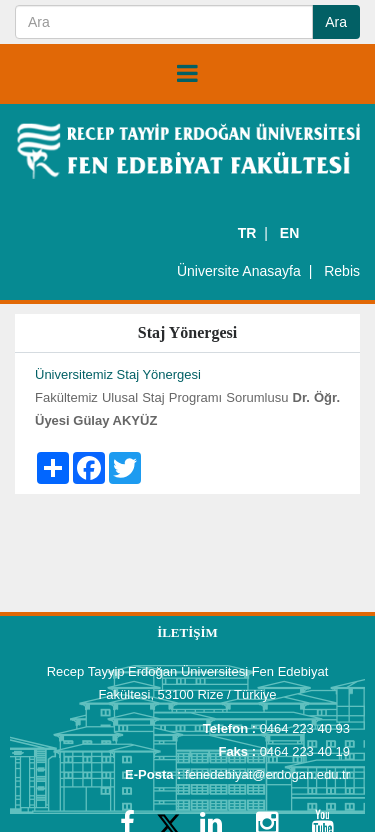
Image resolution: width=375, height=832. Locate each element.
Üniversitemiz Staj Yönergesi (118, 374)
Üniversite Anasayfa (239, 271)
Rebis (342, 271)
